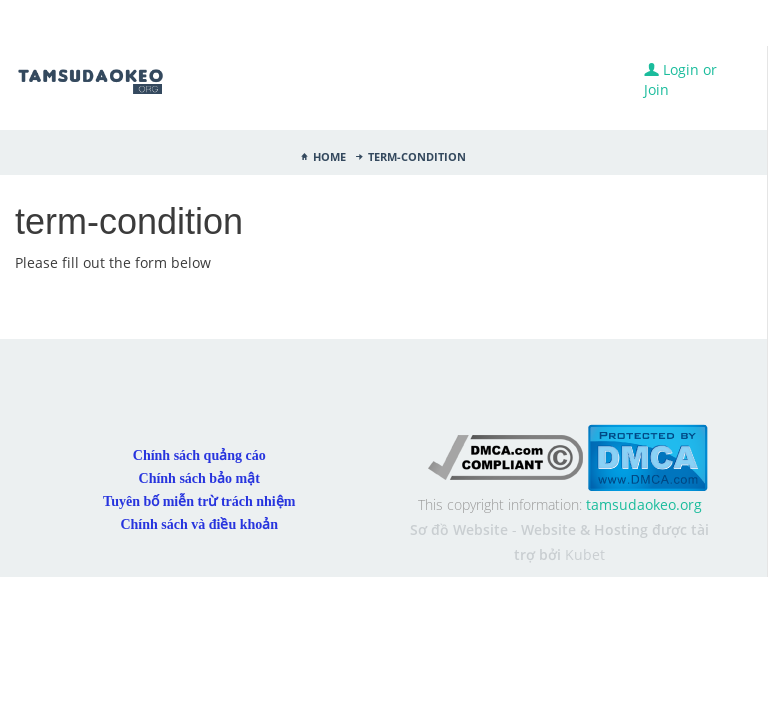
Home (329, 155)
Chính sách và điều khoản (199, 421)
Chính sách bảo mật (199, 375)
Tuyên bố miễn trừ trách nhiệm (199, 398)
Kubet (585, 451)
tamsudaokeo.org (644, 401)
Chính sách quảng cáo (199, 352)
